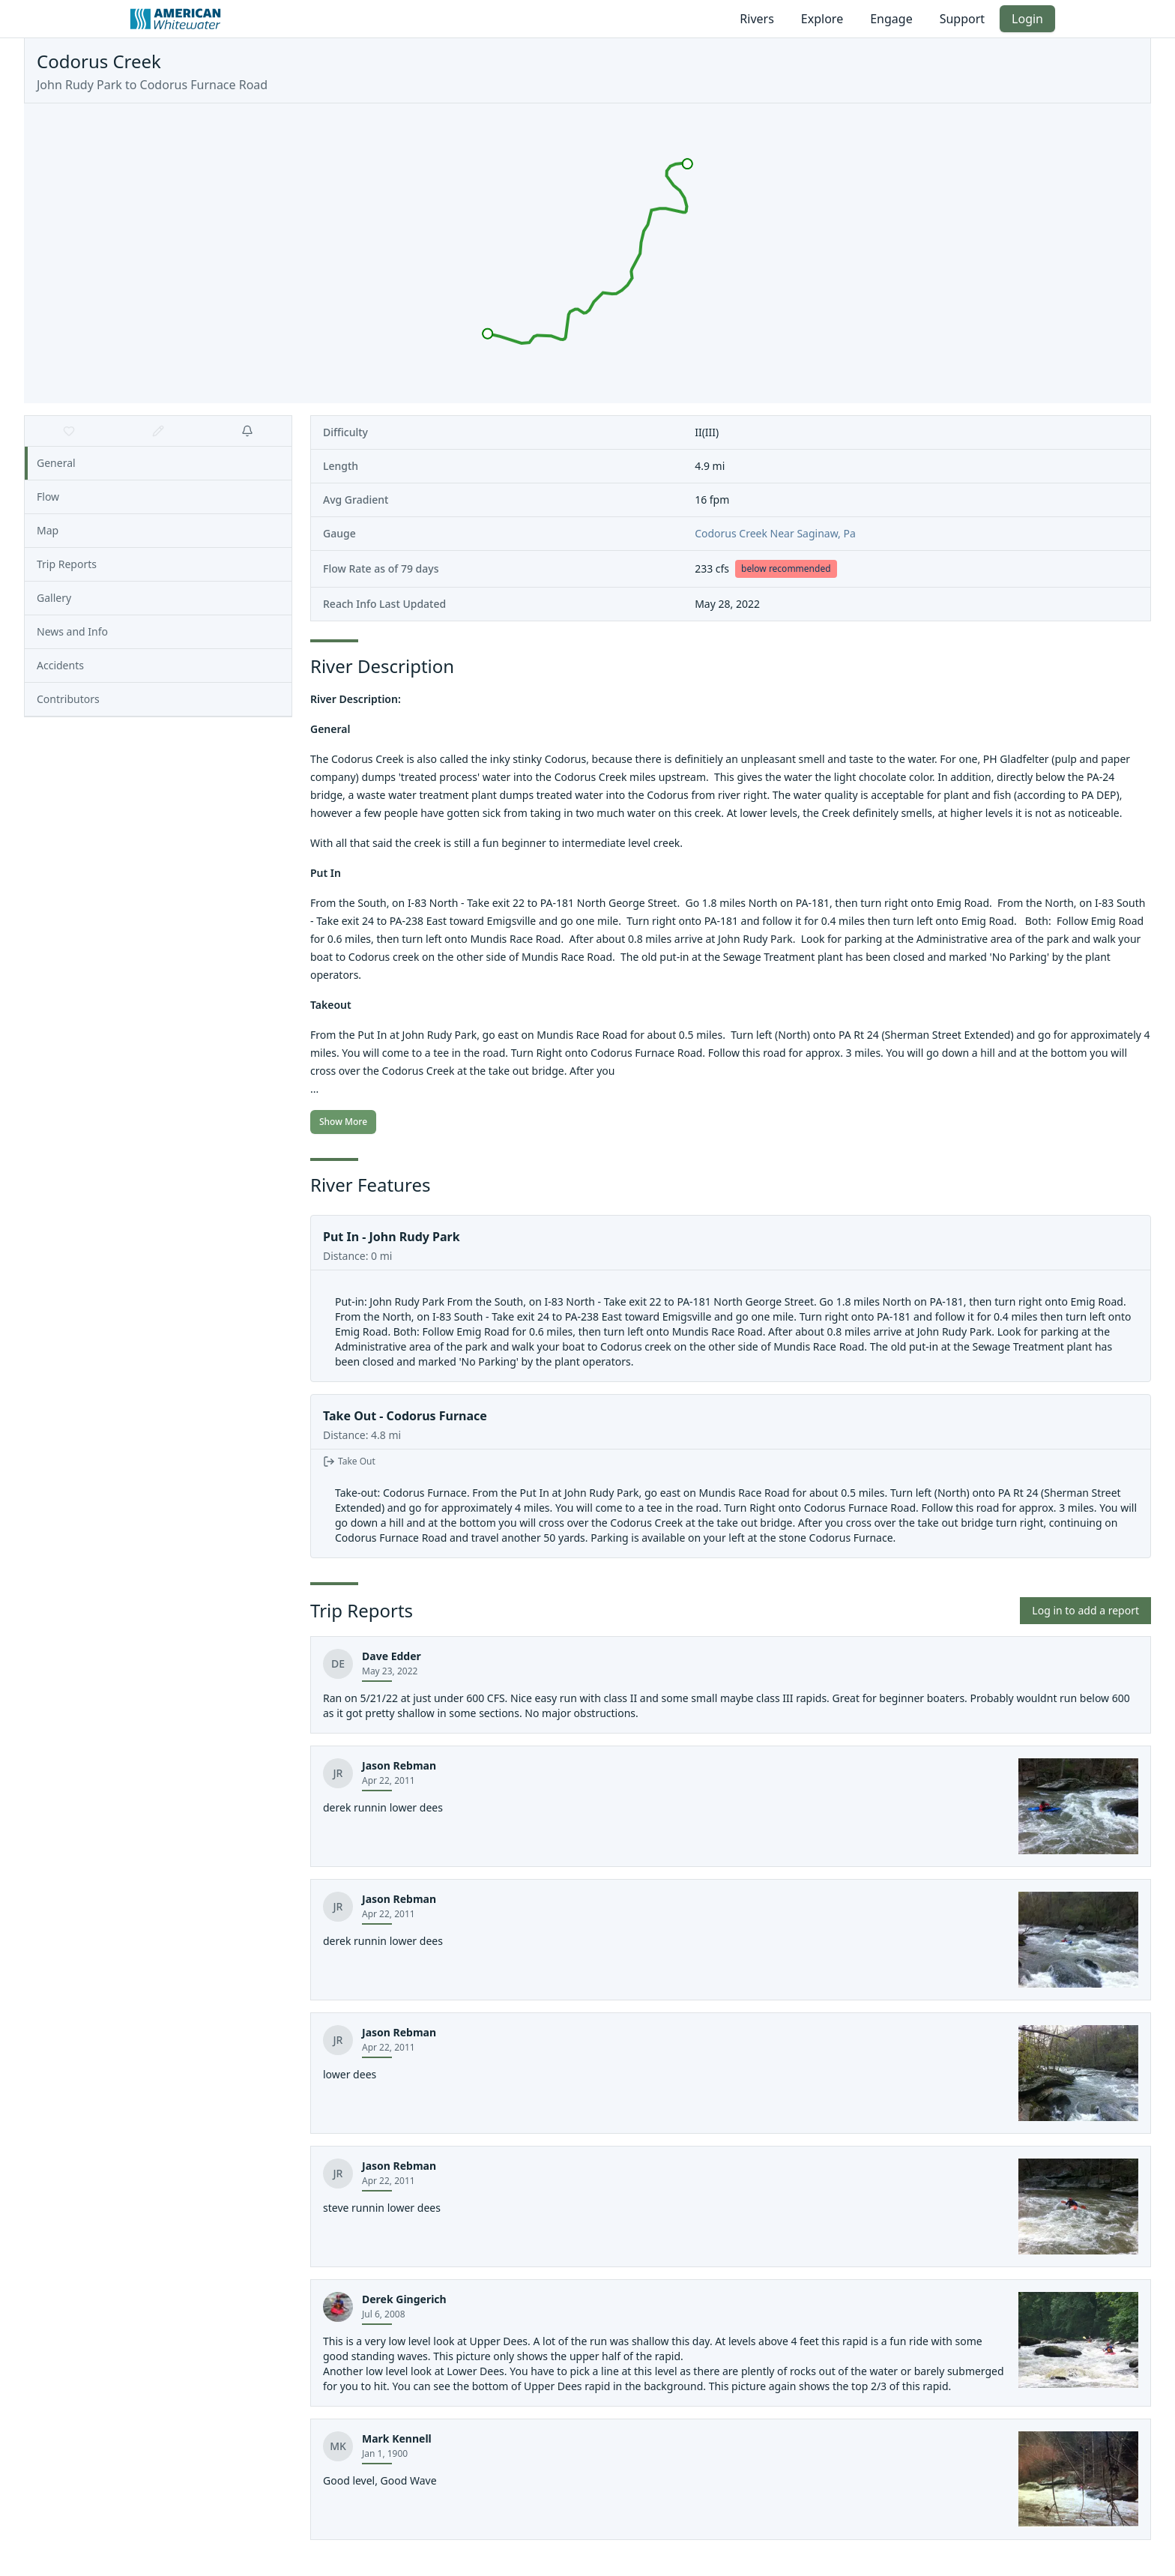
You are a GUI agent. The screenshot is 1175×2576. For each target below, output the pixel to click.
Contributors (68, 699)
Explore (822, 18)
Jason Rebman (399, 1765)
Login (1027, 18)
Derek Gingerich (404, 2299)
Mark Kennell (397, 2438)
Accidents (60, 665)
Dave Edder (391, 1656)
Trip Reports (67, 564)
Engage (891, 18)
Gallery (54, 598)
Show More (343, 1121)
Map (47, 530)
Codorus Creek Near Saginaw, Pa (775, 533)
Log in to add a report (1085, 1610)
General (56, 463)
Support (962, 18)
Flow (48, 496)
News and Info (72, 631)
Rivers (757, 18)
